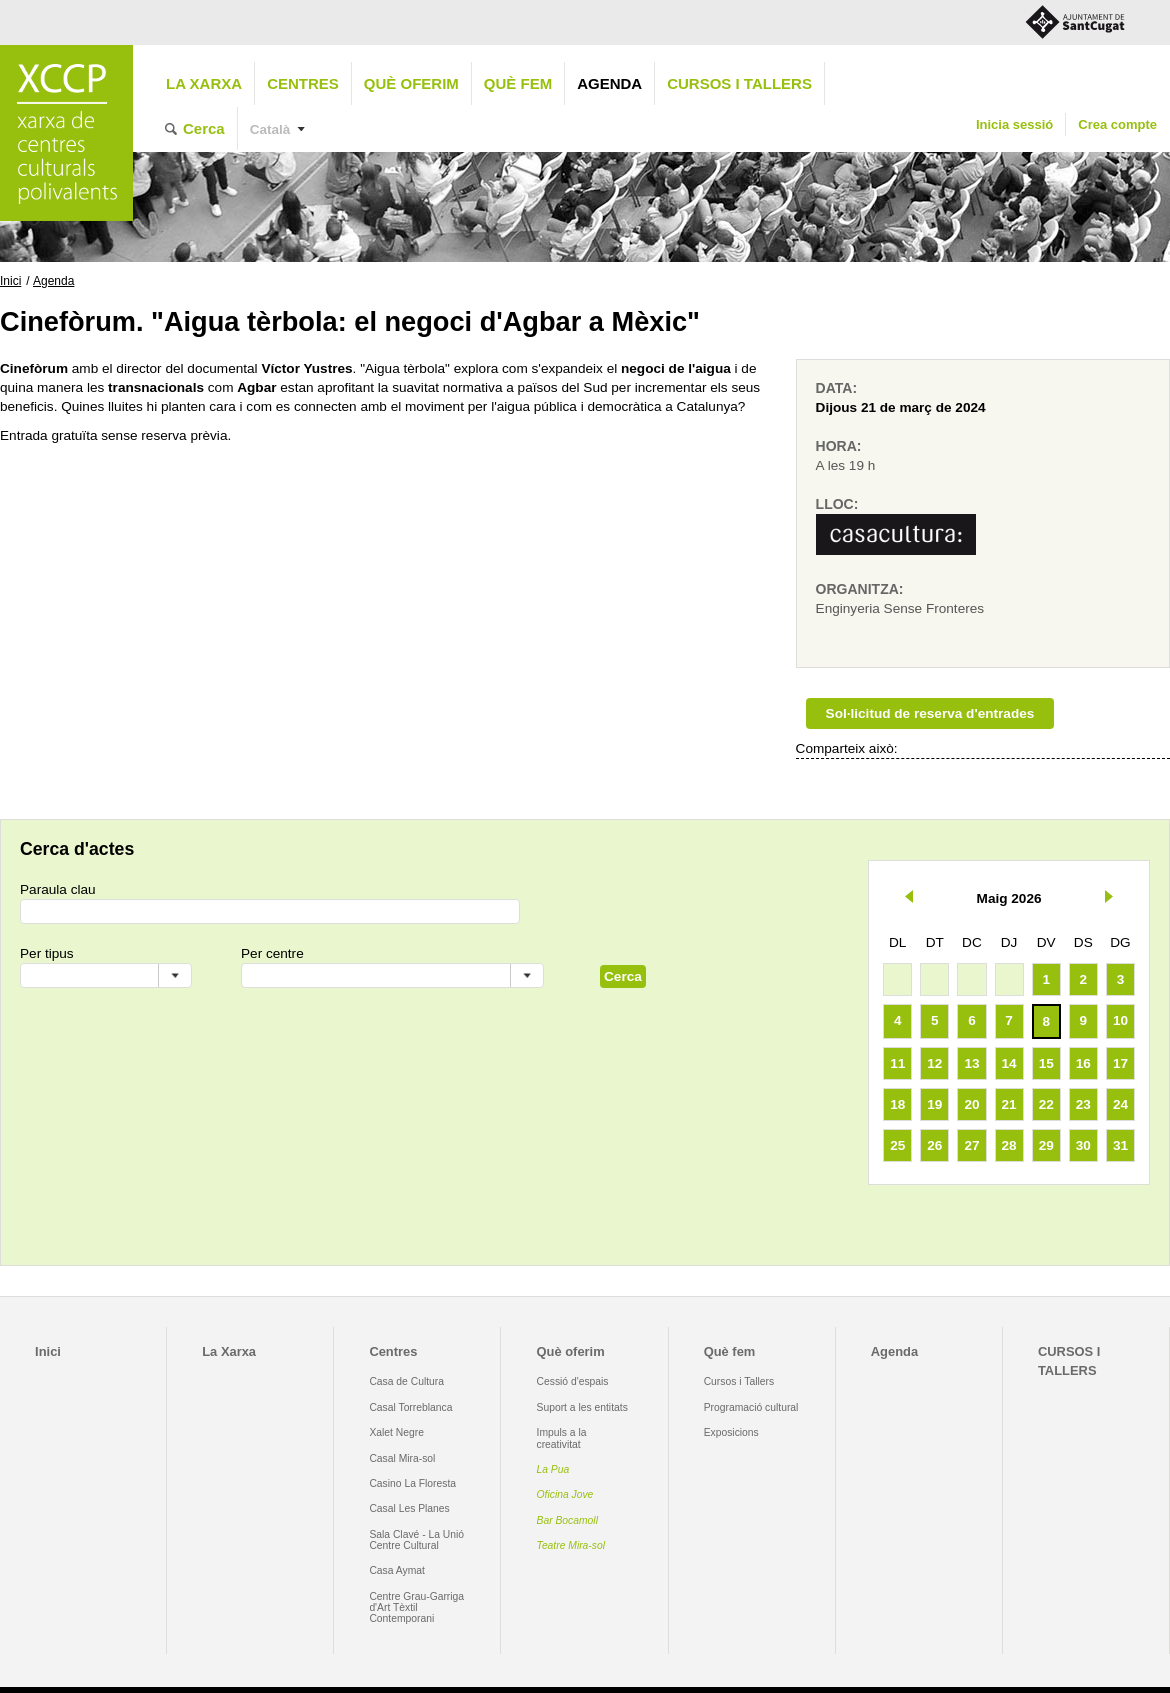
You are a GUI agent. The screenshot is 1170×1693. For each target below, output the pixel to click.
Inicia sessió (1014, 124)
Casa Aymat (397, 1570)
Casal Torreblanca (410, 1407)
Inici (10, 281)
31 (1120, 1145)
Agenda (609, 83)
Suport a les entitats (582, 1407)
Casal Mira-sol (402, 1458)
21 (1009, 1104)
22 (1046, 1104)
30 (1083, 1145)
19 (934, 1104)
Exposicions (731, 1432)
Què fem (518, 83)
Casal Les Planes (409, 1508)
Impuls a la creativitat (562, 1438)
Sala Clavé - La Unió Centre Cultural (416, 1540)
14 (1009, 1063)
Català (270, 129)
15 (1046, 1063)
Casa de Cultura (406, 1381)
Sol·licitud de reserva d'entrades (930, 713)
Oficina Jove (565, 1494)
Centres (303, 83)
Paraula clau (58, 889)
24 (1120, 1104)
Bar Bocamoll (567, 1520)
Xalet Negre (396, 1432)
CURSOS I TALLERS (739, 83)
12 (934, 1063)
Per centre (272, 953)
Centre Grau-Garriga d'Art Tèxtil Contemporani (416, 1608)
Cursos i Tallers (739, 1381)
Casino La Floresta (412, 1483)
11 (897, 1063)
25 (897, 1145)
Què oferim (411, 83)
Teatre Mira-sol (571, 1545)
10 (1120, 1020)
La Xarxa (204, 83)
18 (897, 1104)
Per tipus (47, 953)
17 (1120, 1063)
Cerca (204, 128)
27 (971, 1145)
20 (971, 1104)
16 (1083, 1063)
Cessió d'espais (573, 1381)
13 (971, 1063)
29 (1046, 1145)
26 (934, 1145)
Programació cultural (751, 1407)
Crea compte (1117, 124)
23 (1083, 1104)
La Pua (553, 1469)
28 (1009, 1145)
